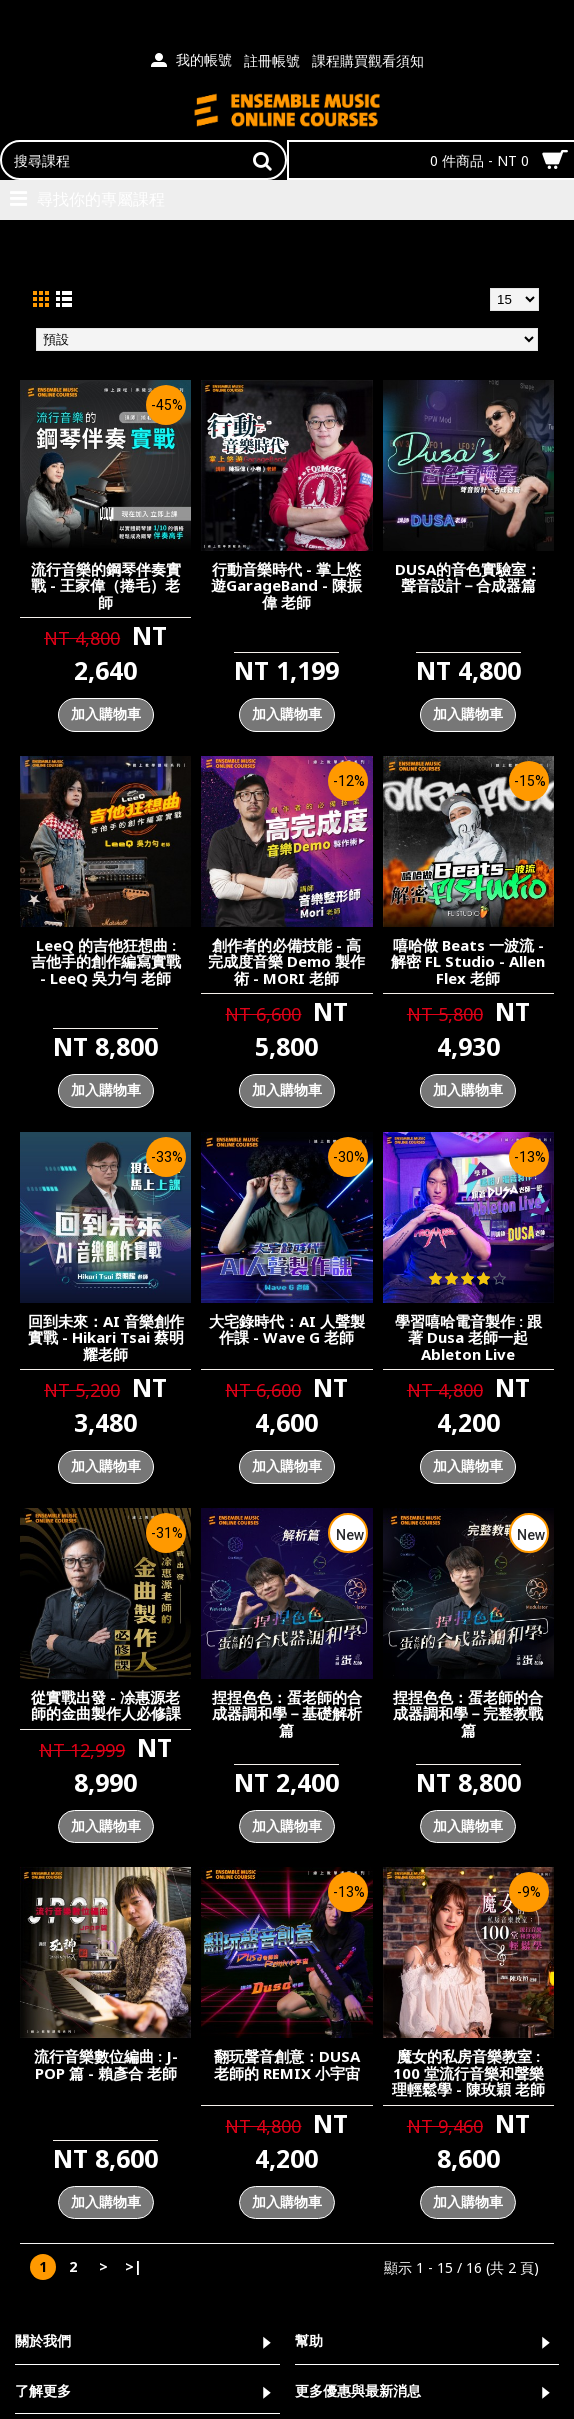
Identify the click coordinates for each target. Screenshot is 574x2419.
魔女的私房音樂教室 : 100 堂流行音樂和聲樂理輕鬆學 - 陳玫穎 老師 (468, 2072)
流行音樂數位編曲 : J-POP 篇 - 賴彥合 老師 (106, 2064)
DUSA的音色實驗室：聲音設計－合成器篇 (468, 577)
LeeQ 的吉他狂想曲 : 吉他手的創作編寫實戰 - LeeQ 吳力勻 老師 (106, 961)
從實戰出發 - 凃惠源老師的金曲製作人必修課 (106, 1705)
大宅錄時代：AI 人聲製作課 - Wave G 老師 (287, 1329)
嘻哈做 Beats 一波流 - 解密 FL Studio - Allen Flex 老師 (468, 961)
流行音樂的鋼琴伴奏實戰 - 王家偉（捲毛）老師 (106, 585)
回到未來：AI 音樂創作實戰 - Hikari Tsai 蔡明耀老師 (106, 1337)
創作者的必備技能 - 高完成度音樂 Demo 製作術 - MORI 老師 (286, 961)
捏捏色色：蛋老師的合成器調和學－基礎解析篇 (287, 1713)
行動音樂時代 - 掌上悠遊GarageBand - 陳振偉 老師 (286, 585)
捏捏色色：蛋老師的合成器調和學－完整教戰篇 (468, 1713)
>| (133, 2266)
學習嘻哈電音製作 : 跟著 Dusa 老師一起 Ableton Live (468, 1337)
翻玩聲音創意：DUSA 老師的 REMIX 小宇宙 (287, 2064)
